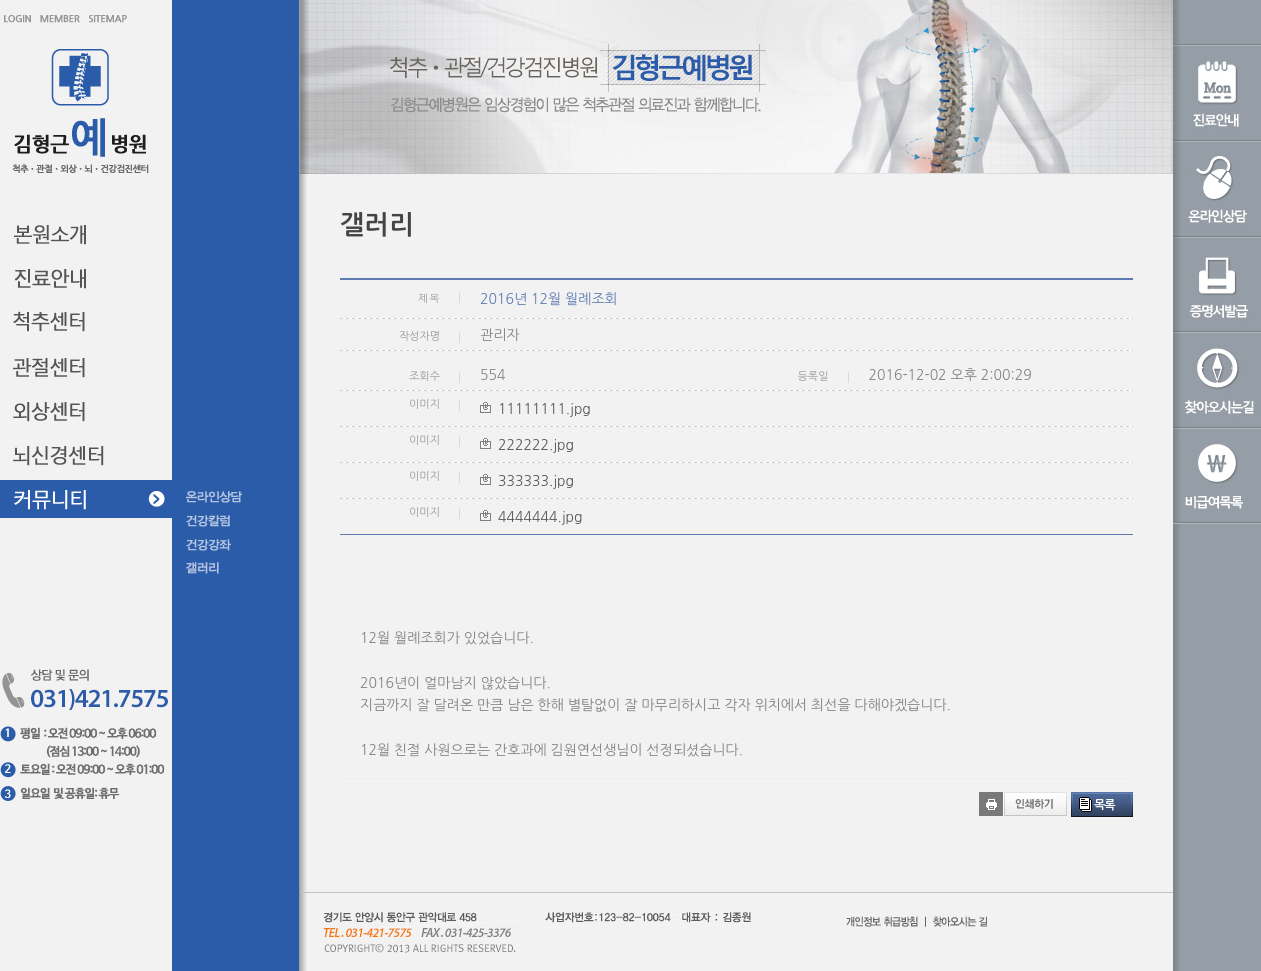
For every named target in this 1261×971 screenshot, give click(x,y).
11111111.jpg (544, 409)
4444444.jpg (540, 517)
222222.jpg (536, 445)
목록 (1104, 805)
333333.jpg (536, 481)
